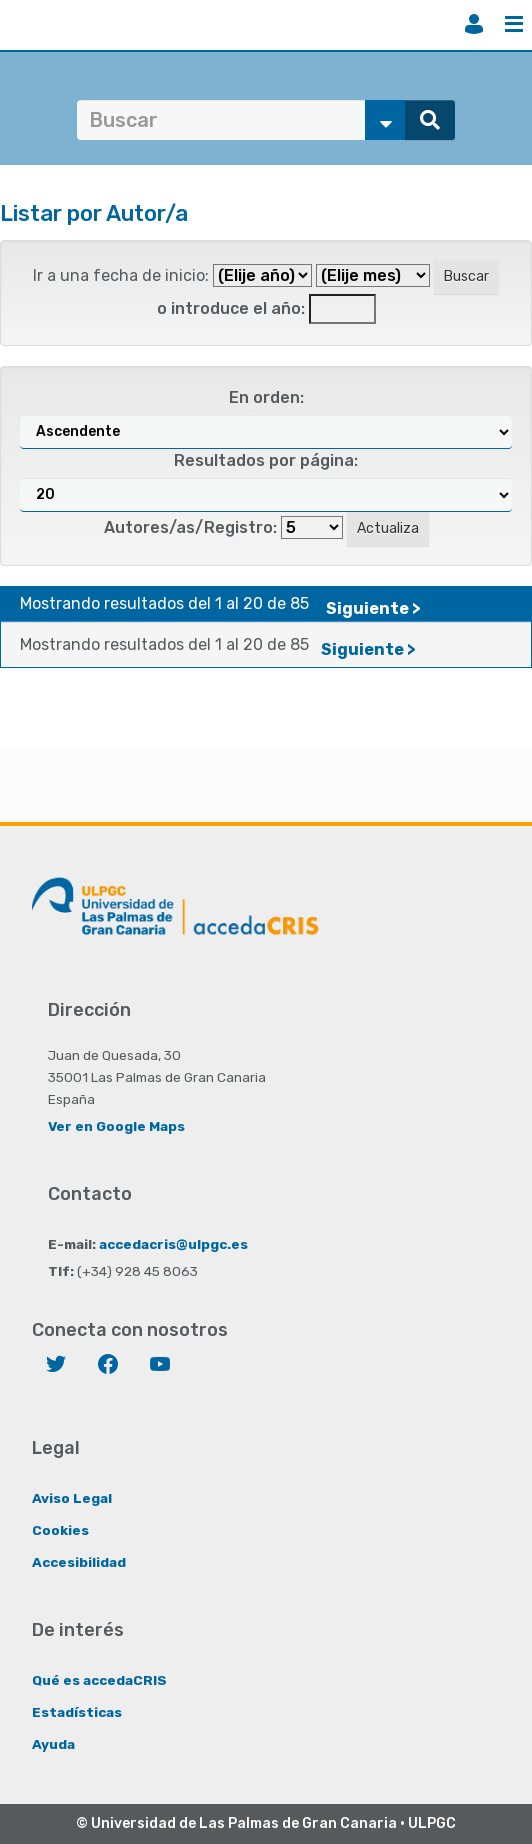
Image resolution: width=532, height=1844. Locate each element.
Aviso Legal (72, 1498)
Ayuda (53, 1744)
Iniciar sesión (474, 24)
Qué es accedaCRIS (99, 1680)
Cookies (60, 1530)
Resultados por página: (266, 460)
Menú (514, 24)
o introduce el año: (231, 308)
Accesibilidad (79, 1562)
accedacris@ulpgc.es (173, 1244)
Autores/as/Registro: (190, 527)
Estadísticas (77, 1712)
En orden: (266, 397)
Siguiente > (373, 608)
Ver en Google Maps (116, 1126)
